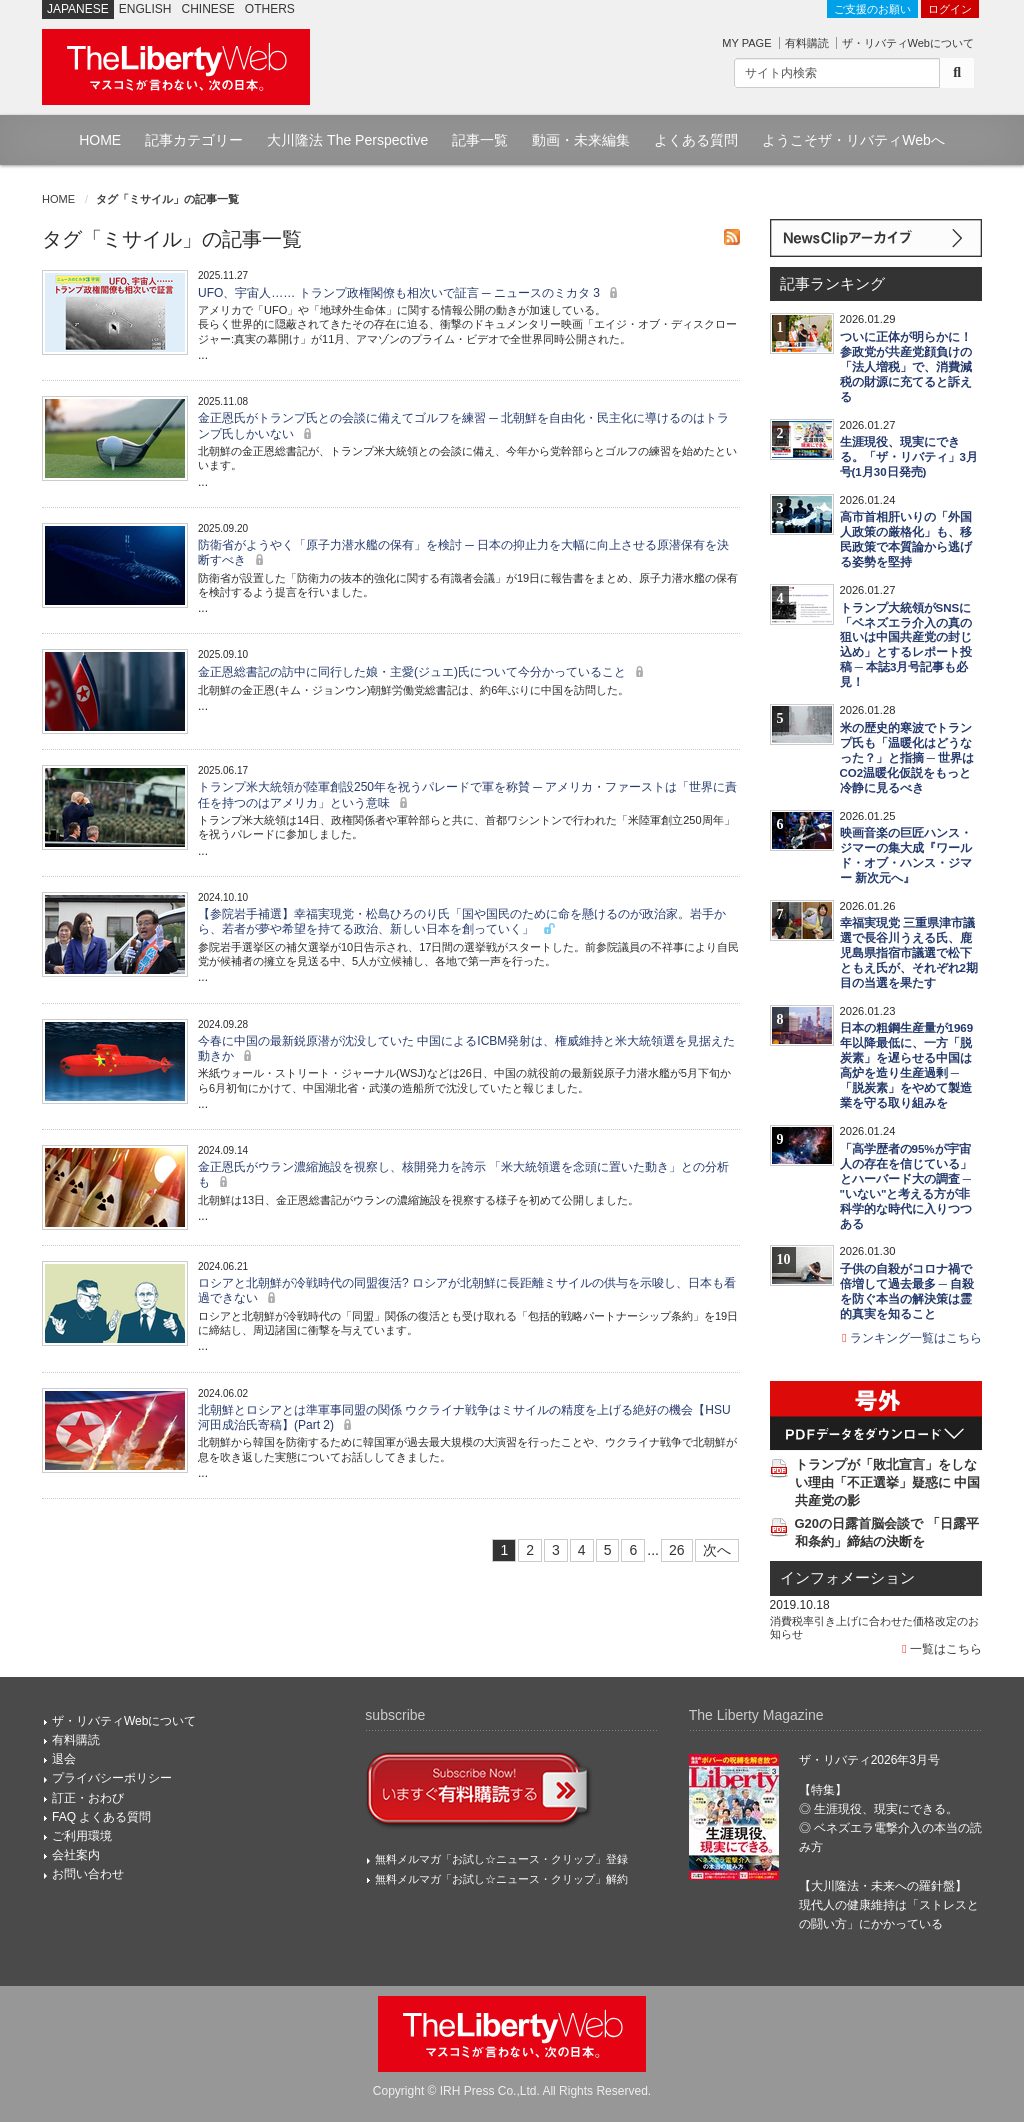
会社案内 (76, 1855)
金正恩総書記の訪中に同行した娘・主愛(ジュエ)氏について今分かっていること (423, 672)
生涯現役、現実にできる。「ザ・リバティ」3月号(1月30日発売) (909, 457)
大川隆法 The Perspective (347, 140)
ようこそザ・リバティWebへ (853, 140)
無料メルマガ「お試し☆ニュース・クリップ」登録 (501, 1859)
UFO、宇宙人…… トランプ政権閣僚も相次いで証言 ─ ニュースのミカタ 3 (410, 293)
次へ (717, 1550)
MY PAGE (746, 43)
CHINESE (208, 9)
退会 (64, 1759)
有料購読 (807, 43)
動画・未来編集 (581, 140)
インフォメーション (847, 1578)
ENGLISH (145, 9)
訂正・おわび (88, 1798)
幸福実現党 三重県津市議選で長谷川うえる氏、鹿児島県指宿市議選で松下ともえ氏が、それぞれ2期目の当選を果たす (909, 953)
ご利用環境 (82, 1836)
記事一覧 (480, 140)
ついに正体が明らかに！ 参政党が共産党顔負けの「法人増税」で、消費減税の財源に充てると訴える (906, 367)
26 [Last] (677, 1550)
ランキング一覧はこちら (912, 1338)
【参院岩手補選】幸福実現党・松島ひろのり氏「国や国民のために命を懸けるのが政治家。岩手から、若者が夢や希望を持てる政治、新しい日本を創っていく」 (462, 921)
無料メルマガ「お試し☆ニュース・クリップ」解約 (501, 1879)
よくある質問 (696, 140)
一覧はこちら (942, 1649)
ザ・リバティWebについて (908, 43)
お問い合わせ (88, 1874)
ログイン (950, 9)
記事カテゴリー (194, 140)
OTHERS (270, 9)
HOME (100, 140)
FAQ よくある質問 (101, 1817)
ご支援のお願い (872, 9)
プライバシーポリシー (112, 1778)
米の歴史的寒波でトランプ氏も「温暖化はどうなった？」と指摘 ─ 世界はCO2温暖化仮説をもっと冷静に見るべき (907, 758)
